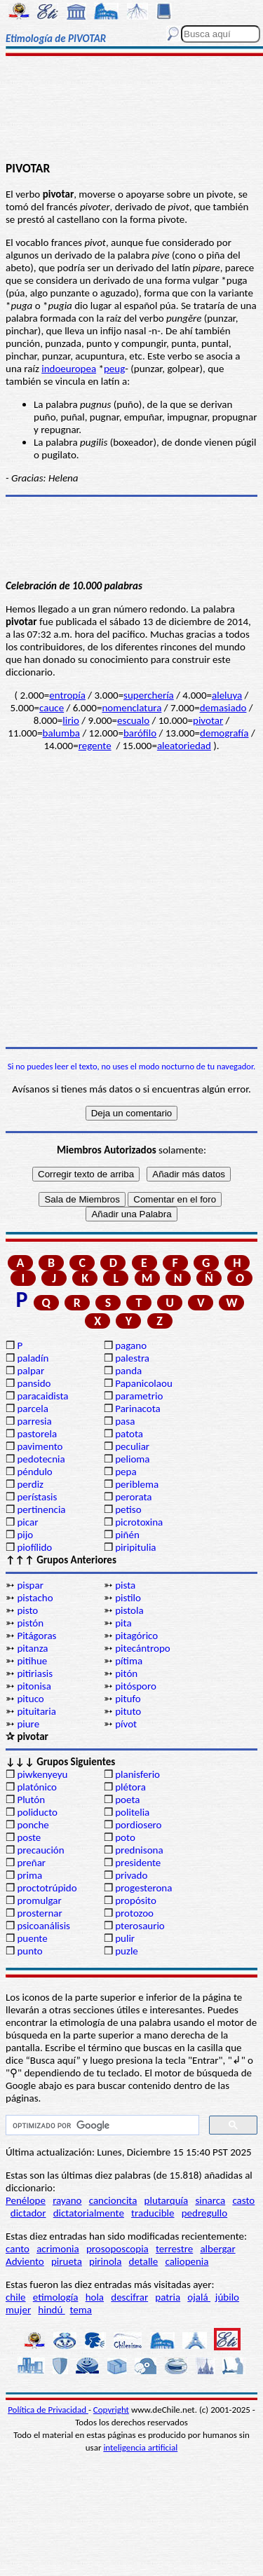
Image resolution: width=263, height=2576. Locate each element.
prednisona (139, 1850)
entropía (67, 695)
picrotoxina (139, 1522)
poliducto (37, 1812)
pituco (30, 1698)
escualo (133, 720)
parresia (34, 1421)
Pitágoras (36, 1635)
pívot (126, 1724)
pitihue (32, 1660)
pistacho (35, 1597)
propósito (135, 1900)
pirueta (66, 2261)
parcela (32, 1408)
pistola (129, 1610)
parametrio (139, 1396)
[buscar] (101, 2125)
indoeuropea (68, 368)
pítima (128, 1660)
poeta (127, 1799)
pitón (126, 1673)
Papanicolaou (144, 1383)
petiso (128, 1509)
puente (32, 1938)
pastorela (37, 1433)
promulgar (39, 1900)
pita (123, 1623)
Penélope (26, 2200)
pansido (33, 1383)
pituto (128, 1711)
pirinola (105, 2261)
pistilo (128, 1597)
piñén (127, 1534)
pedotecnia (41, 1459)
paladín (32, 1358)
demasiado (223, 707)
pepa (125, 1471)
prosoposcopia (117, 2248)
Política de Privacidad (48, 2409)
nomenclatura (131, 707)
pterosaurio (140, 1925)
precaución (40, 1850)
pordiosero (138, 1824)
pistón (30, 1623)
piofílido (34, 1547)
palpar (30, 1370)
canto (17, 2248)
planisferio (137, 1774)
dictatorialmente (88, 2213)
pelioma (132, 1459)
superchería (148, 695)
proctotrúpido (46, 1888)
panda (128, 1370)
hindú (51, 2309)
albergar (217, 2248)
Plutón (31, 1799)
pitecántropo (142, 1648)
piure (28, 1724)
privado (131, 1875)
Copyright (111, 2409)
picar (27, 1522)
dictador (28, 2213)
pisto (27, 1610)
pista (125, 1585)
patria (167, 2297)
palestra (132, 1358)
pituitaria (36, 1711)
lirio (70, 720)
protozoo (134, 1913)
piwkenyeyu (42, 1774)
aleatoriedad (184, 745)
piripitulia (135, 1547)
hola (95, 2297)
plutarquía (166, 2200)
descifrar (129, 2297)
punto (29, 1951)
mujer (18, 2309)
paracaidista (42, 1396)
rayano (67, 2200)
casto (243, 2200)
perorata (133, 1497)
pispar (30, 1585)
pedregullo (204, 2213)
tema (81, 2309)
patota (129, 1433)
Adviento (25, 2261)
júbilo (227, 2297)
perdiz (30, 1484)
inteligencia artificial (140, 2447)
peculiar (132, 1446)
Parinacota (138, 1408)
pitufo (127, 1698)
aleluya (227, 695)
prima (29, 1875)
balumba (61, 733)
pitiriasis (35, 1673)
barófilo (139, 733)
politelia (132, 1812)
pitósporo (135, 1686)
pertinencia (41, 1509)
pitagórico (136, 1635)
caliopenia (186, 2261)
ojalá (198, 2297)
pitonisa (34, 1686)
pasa (125, 1421)
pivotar (208, 720)
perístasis (37, 1497)
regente (95, 745)
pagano (131, 1345)
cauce (51, 707)
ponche (32, 1824)
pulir (125, 1938)
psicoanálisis (43, 1925)
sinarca (210, 2200)
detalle (144, 2261)
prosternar (39, 1913)
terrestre (174, 2248)
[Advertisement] (131, 110)
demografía (224, 733)
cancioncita (113, 2200)
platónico (37, 1787)
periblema (137, 1484)
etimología (56, 2297)
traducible (152, 2213)
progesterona (143, 1888)
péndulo (34, 1471)
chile (16, 2297)
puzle (126, 1951)
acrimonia (57, 2248)
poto (125, 1837)
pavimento (39, 1446)
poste (29, 1837)
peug (114, 368)
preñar (31, 1862)
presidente (138, 1862)
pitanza (32, 1648)
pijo (25, 1534)
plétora (130, 1787)
